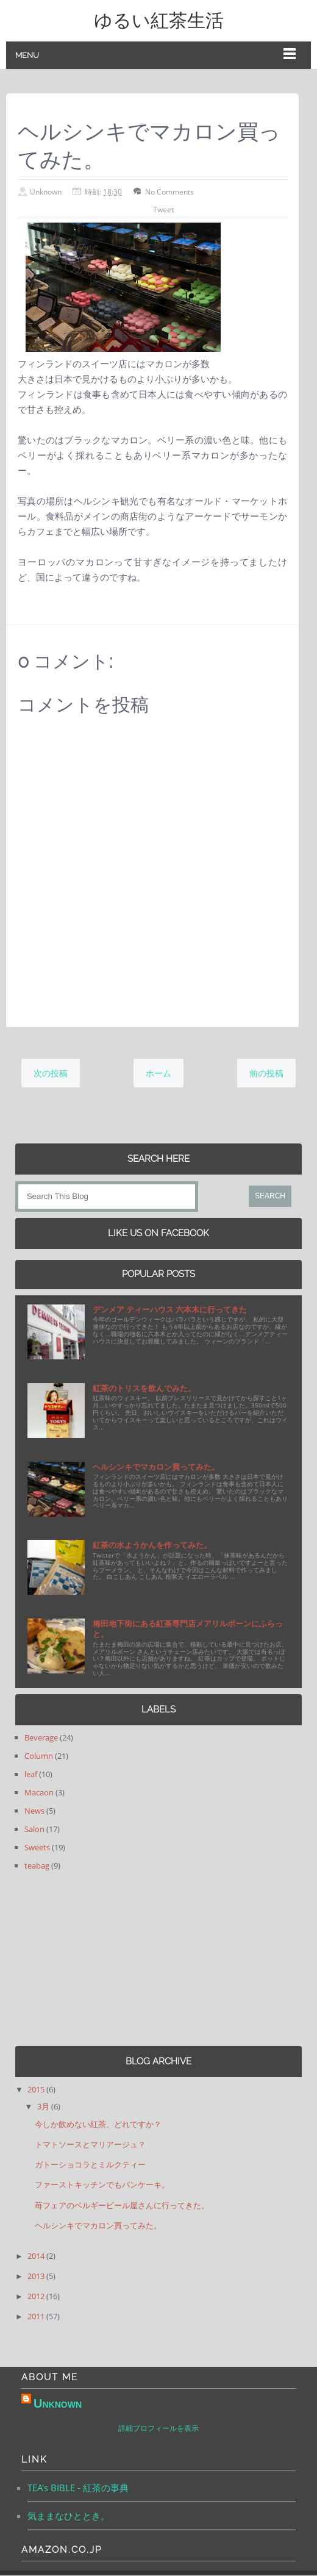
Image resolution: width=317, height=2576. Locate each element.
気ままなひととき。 (68, 2516)
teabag (36, 1865)
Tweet (163, 209)
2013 (36, 2275)
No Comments (169, 192)
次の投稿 (51, 1073)
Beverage (41, 1737)
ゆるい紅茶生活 (159, 20)
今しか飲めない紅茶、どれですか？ (98, 2124)
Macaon (39, 1792)
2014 (36, 2255)
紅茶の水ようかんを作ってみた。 (152, 1544)
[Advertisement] (91, 1959)
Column (38, 1755)
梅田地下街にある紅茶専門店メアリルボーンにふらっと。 (188, 1628)
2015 (36, 2089)
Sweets (37, 1847)
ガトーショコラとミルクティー (90, 2164)
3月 (44, 2106)
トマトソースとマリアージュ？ (90, 2144)
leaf (30, 1774)
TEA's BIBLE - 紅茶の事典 (78, 2488)
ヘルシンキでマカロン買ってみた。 (156, 1466)
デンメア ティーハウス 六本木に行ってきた (170, 1309)
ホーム (158, 1073)
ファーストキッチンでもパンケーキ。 (102, 2184)
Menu (27, 55)
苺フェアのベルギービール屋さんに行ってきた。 (122, 2205)
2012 (36, 2296)
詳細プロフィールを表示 (158, 2429)
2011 (36, 2316)
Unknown (58, 2403)
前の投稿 (266, 1073)
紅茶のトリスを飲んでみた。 (144, 1388)
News (34, 1810)
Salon (34, 1828)
